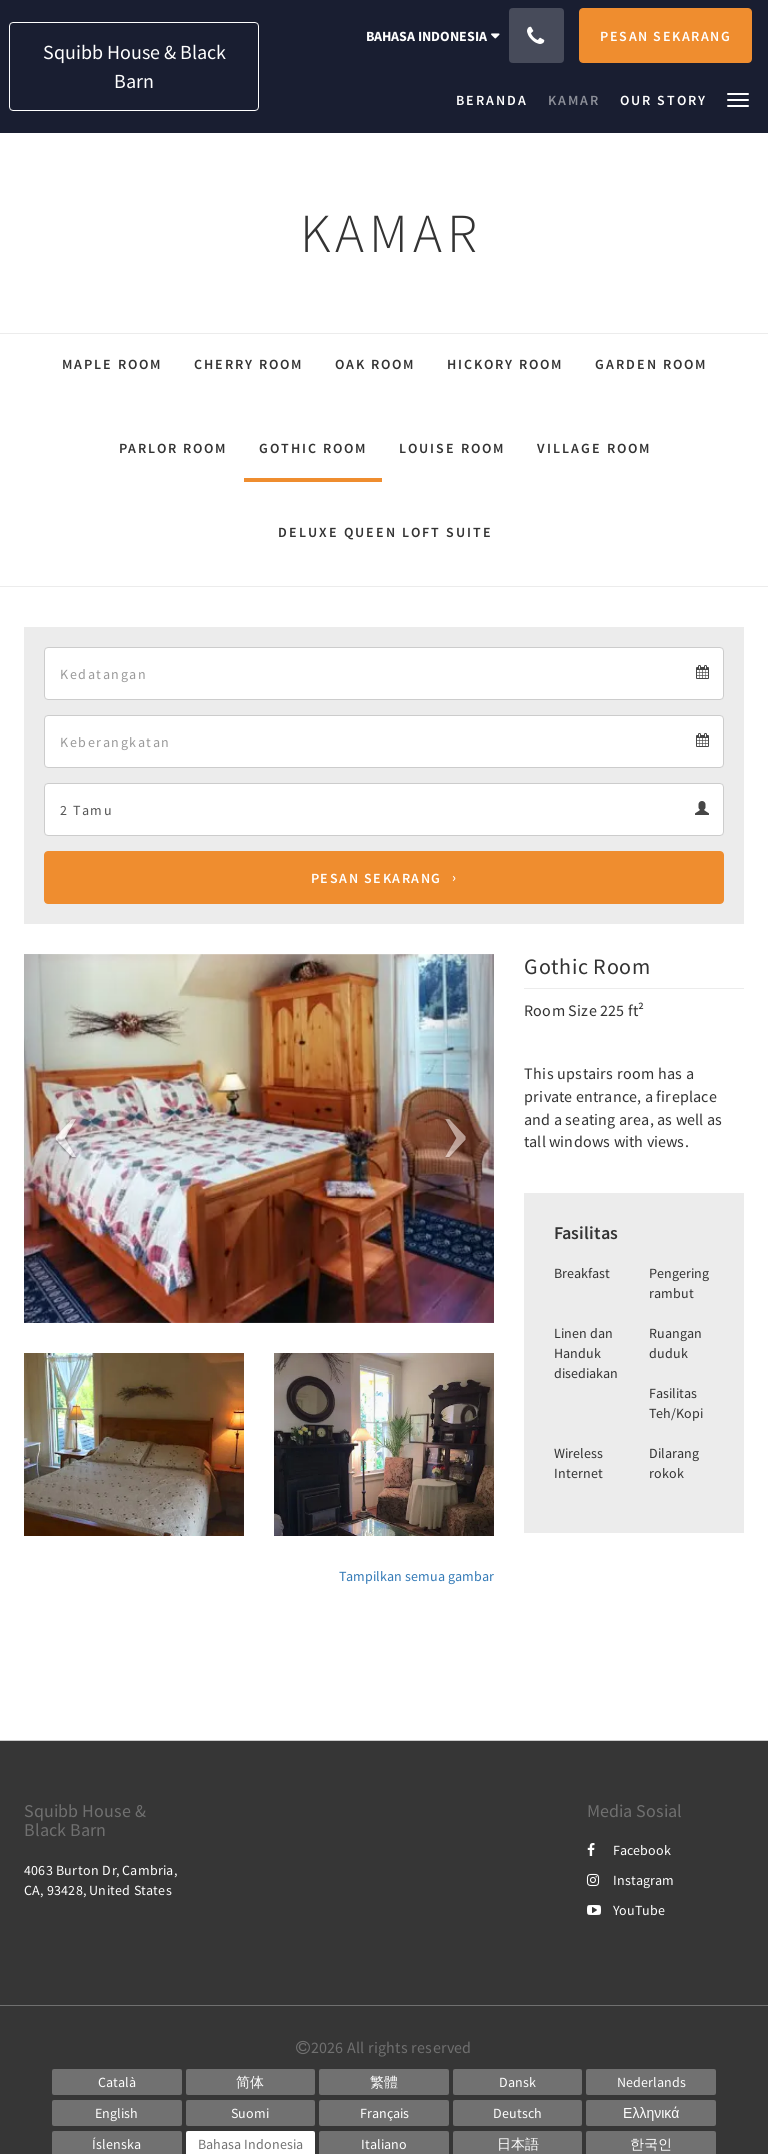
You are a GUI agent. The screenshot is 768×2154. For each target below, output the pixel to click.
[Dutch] (651, 2082)
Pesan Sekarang (376, 878)
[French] (384, 2113)
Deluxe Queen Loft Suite (385, 532)
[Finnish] (251, 2113)
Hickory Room (505, 364)
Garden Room (651, 364)
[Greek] (651, 2113)
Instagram (630, 1880)
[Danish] (518, 2082)
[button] (738, 98)
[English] (117, 2113)
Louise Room (452, 448)
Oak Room (375, 364)
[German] (518, 2113)
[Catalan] (117, 2082)
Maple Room (112, 364)
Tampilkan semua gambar (416, 1576)
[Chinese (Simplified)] (251, 2082)
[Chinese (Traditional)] (384, 2082)
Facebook (629, 1850)
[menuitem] (497, 100)
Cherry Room (248, 364)
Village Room (594, 448)
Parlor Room (173, 448)
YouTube (626, 1910)
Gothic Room (313, 448)
